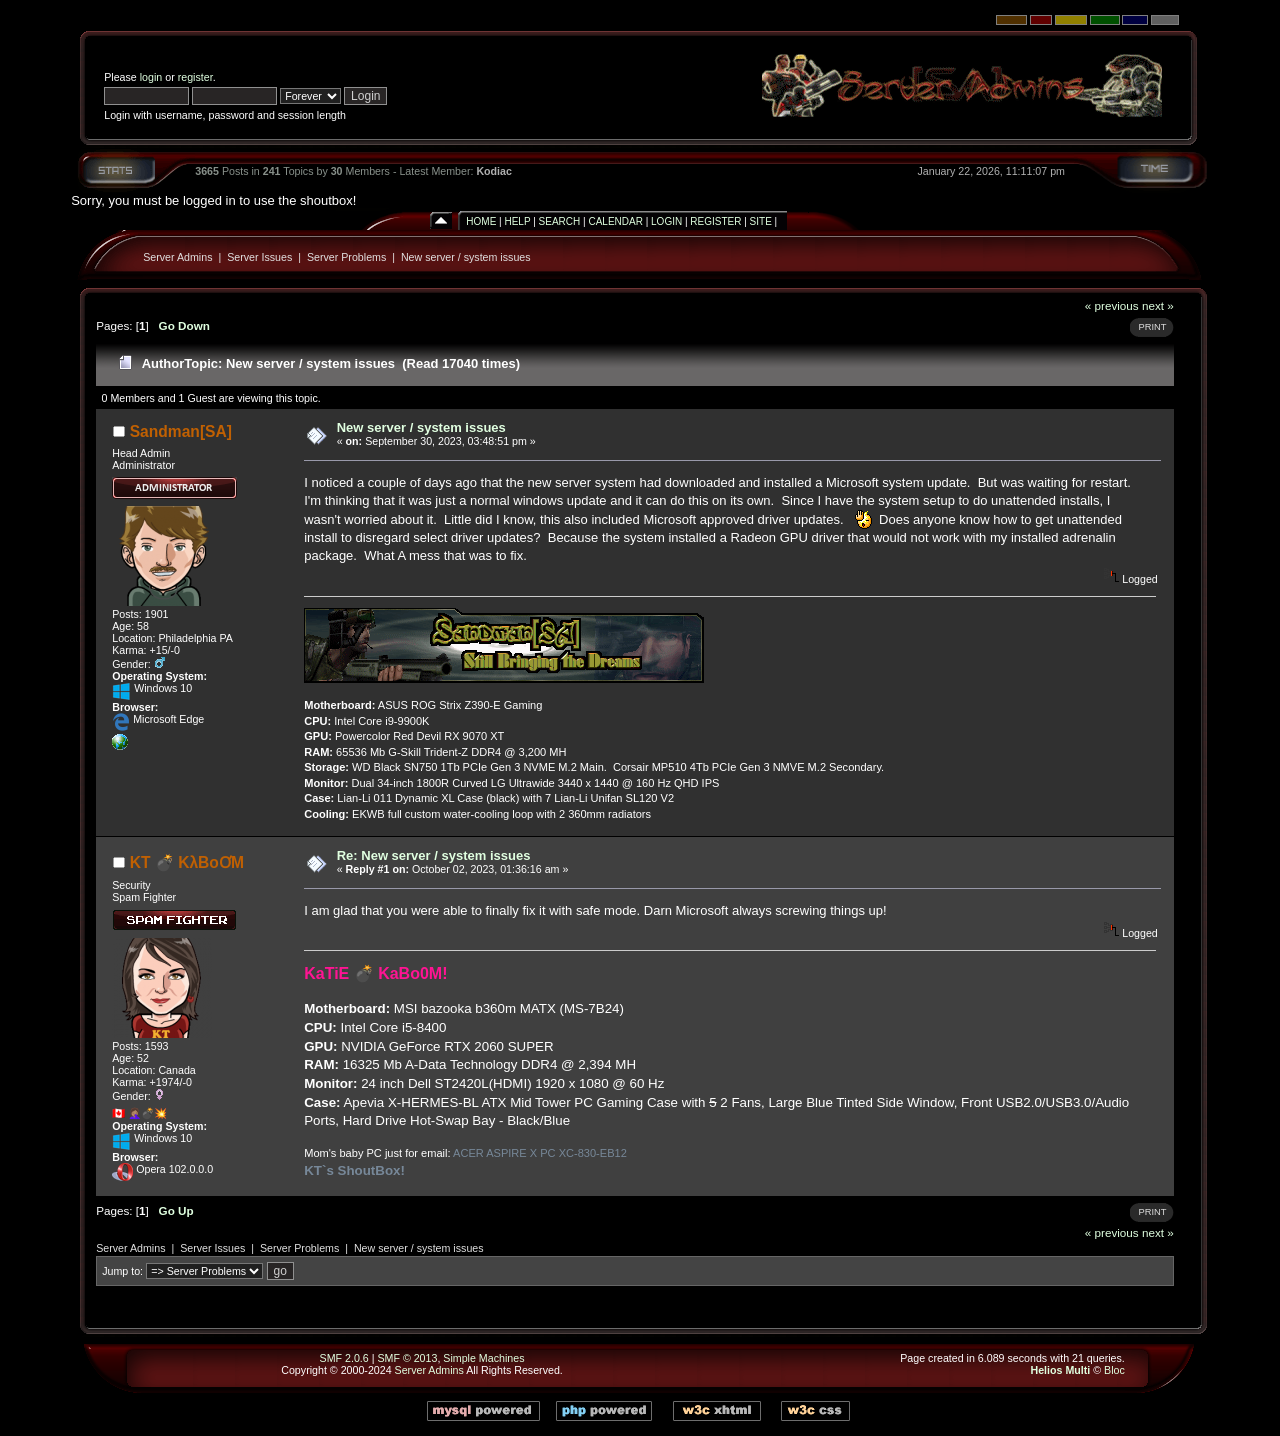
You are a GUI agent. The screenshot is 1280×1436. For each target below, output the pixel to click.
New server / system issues (466, 257)
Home (481, 221)
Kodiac (494, 171)
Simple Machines (483, 1358)
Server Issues (259, 257)
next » (1158, 305)
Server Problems (346, 257)
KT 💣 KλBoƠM (187, 862)
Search (560, 221)
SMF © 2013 (407, 1358)
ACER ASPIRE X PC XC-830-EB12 (540, 1153)
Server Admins (177, 257)
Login (666, 221)
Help (517, 221)
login (151, 77)
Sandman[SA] (181, 431)
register (195, 77)
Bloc (1114, 1370)
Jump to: (122, 1271)
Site (761, 221)
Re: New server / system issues (434, 855)
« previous (1112, 305)
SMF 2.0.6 (344, 1358)
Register (715, 221)
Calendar (615, 221)
